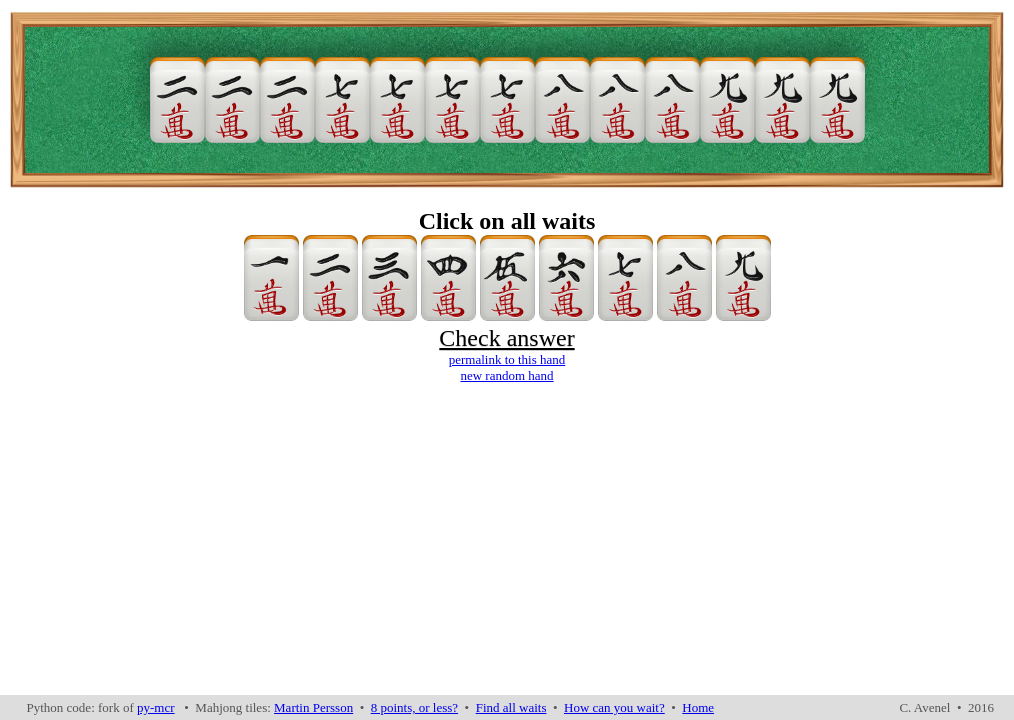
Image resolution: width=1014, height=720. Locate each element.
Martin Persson (313, 707)
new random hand (506, 375)
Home (698, 707)
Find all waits (511, 707)
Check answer (506, 338)
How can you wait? (614, 707)
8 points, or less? (414, 707)
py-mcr (156, 707)
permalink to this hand (507, 359)
